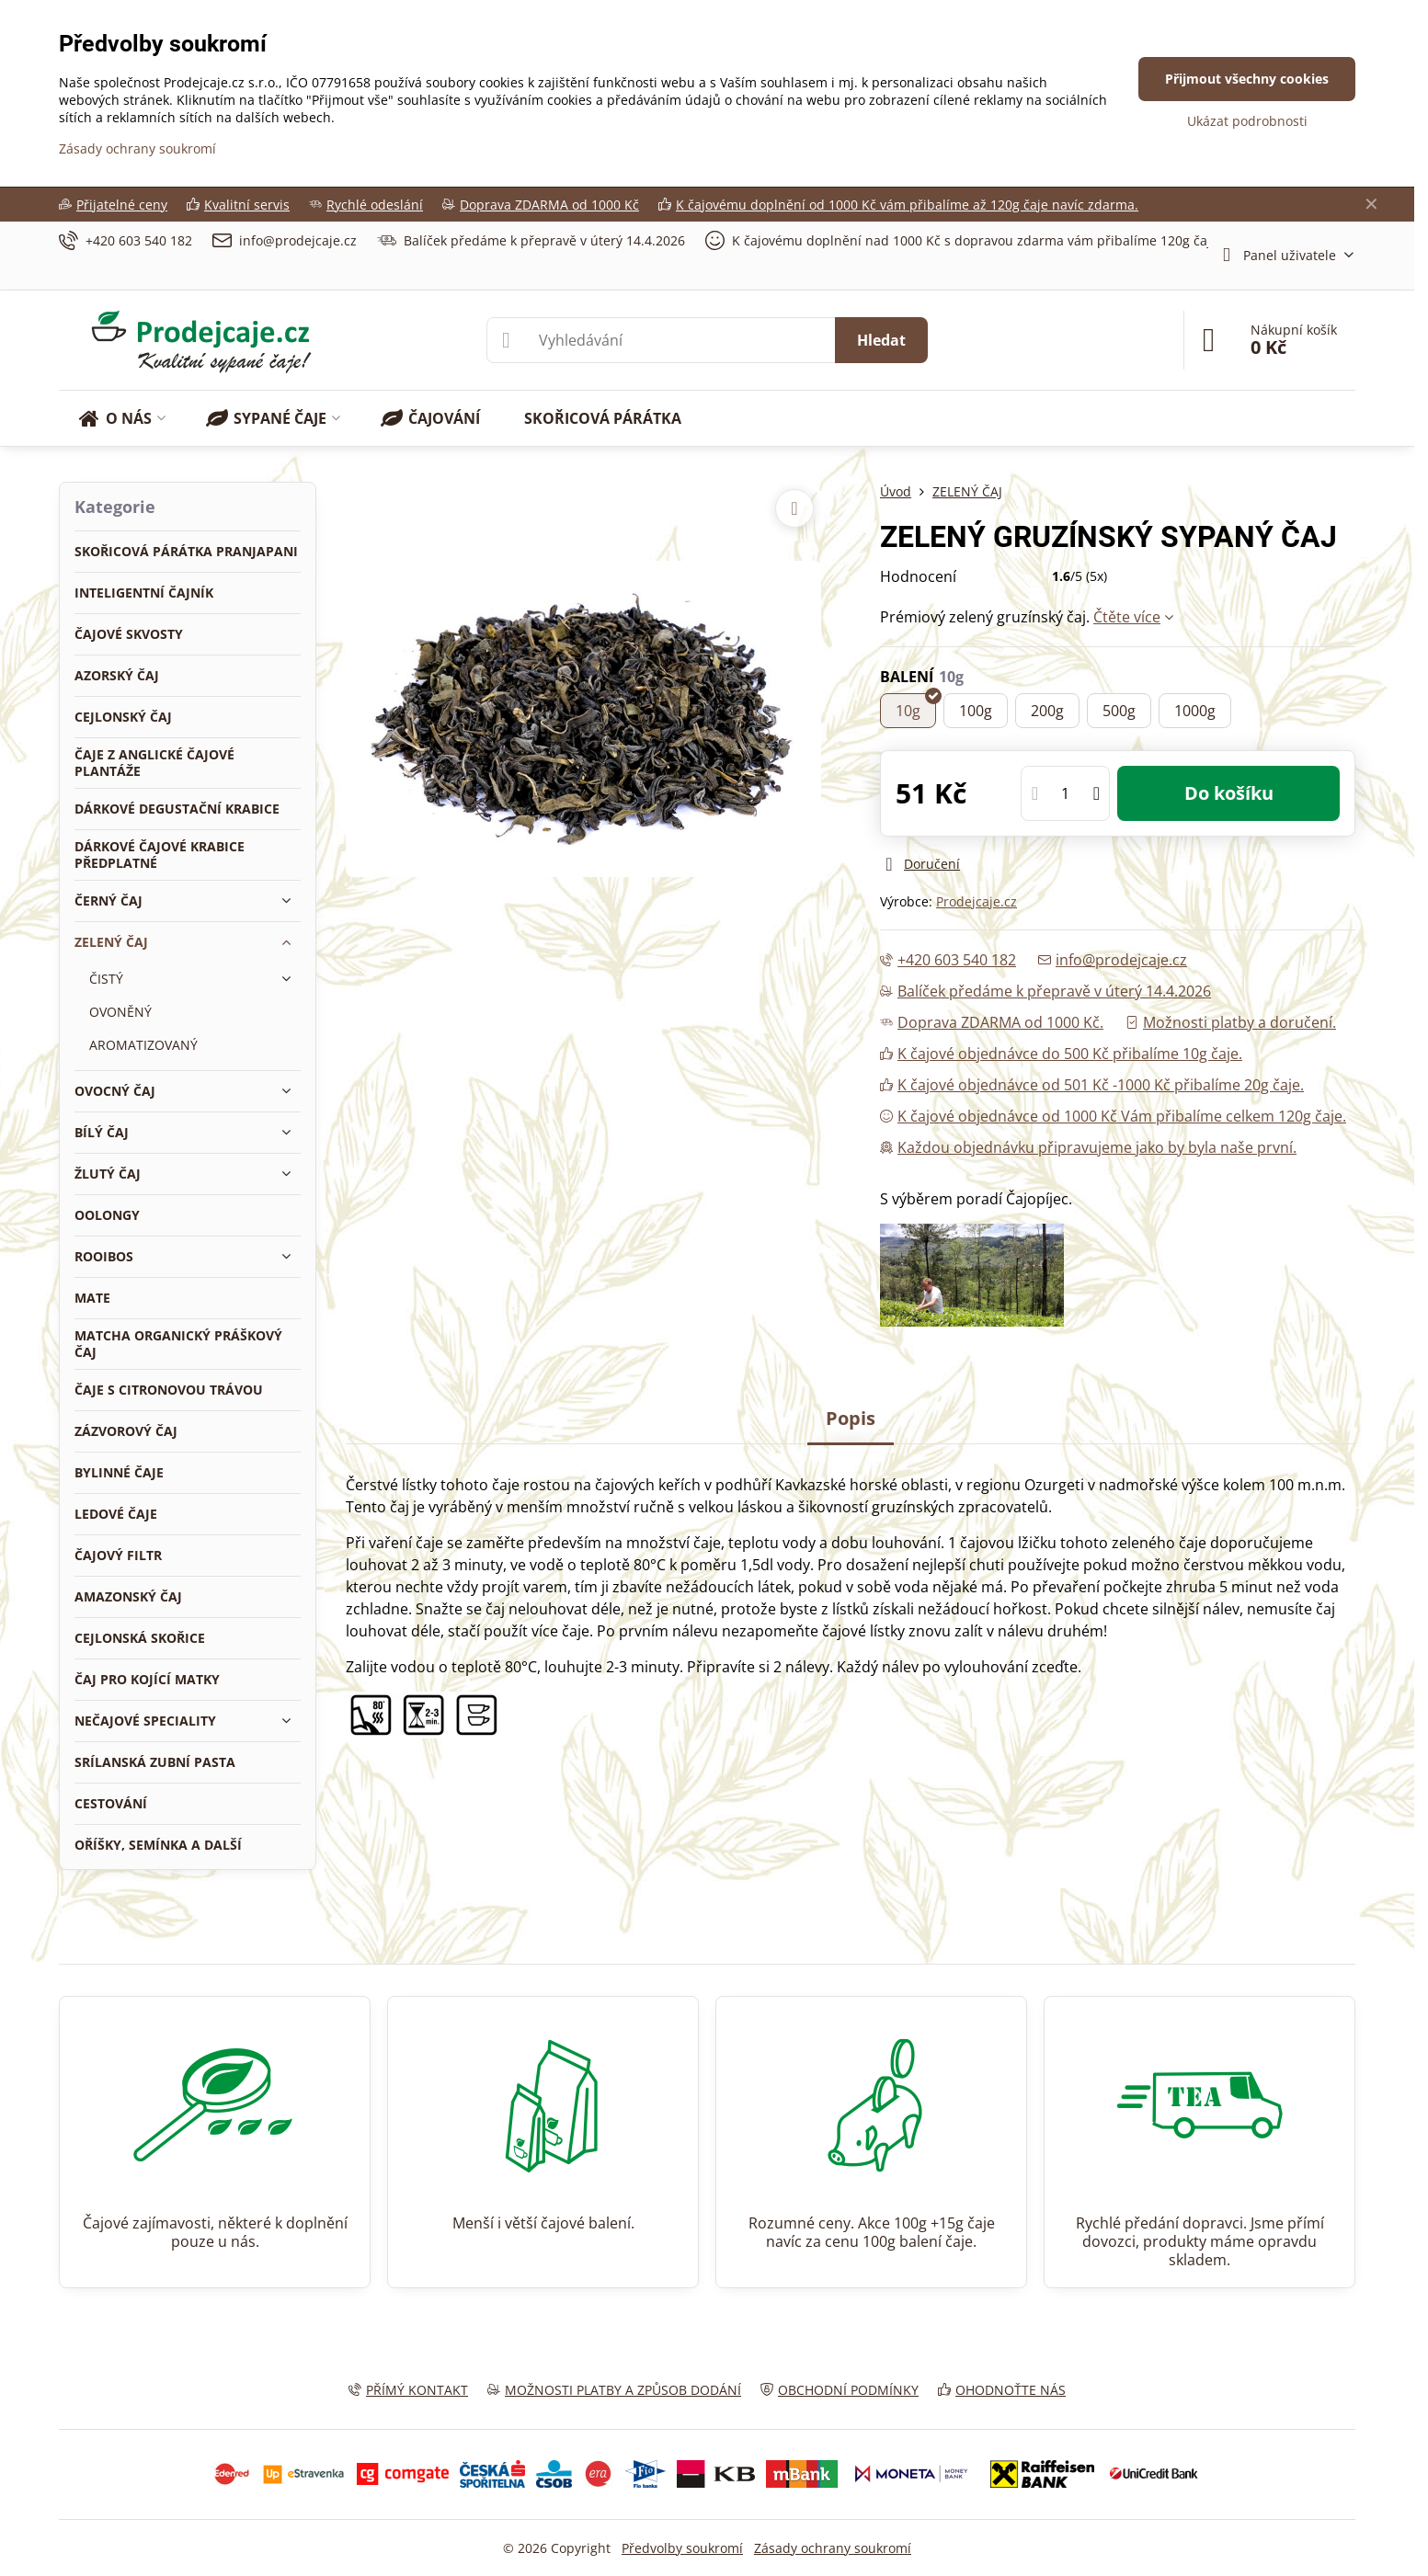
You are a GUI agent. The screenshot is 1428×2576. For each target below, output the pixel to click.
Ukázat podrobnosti (1247, 121)
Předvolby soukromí (682, 2548)
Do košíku (1229, 793)
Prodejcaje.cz (976, 901)
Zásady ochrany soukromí (832, 2548)
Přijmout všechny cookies (1247, 78)
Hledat (881, 340)
